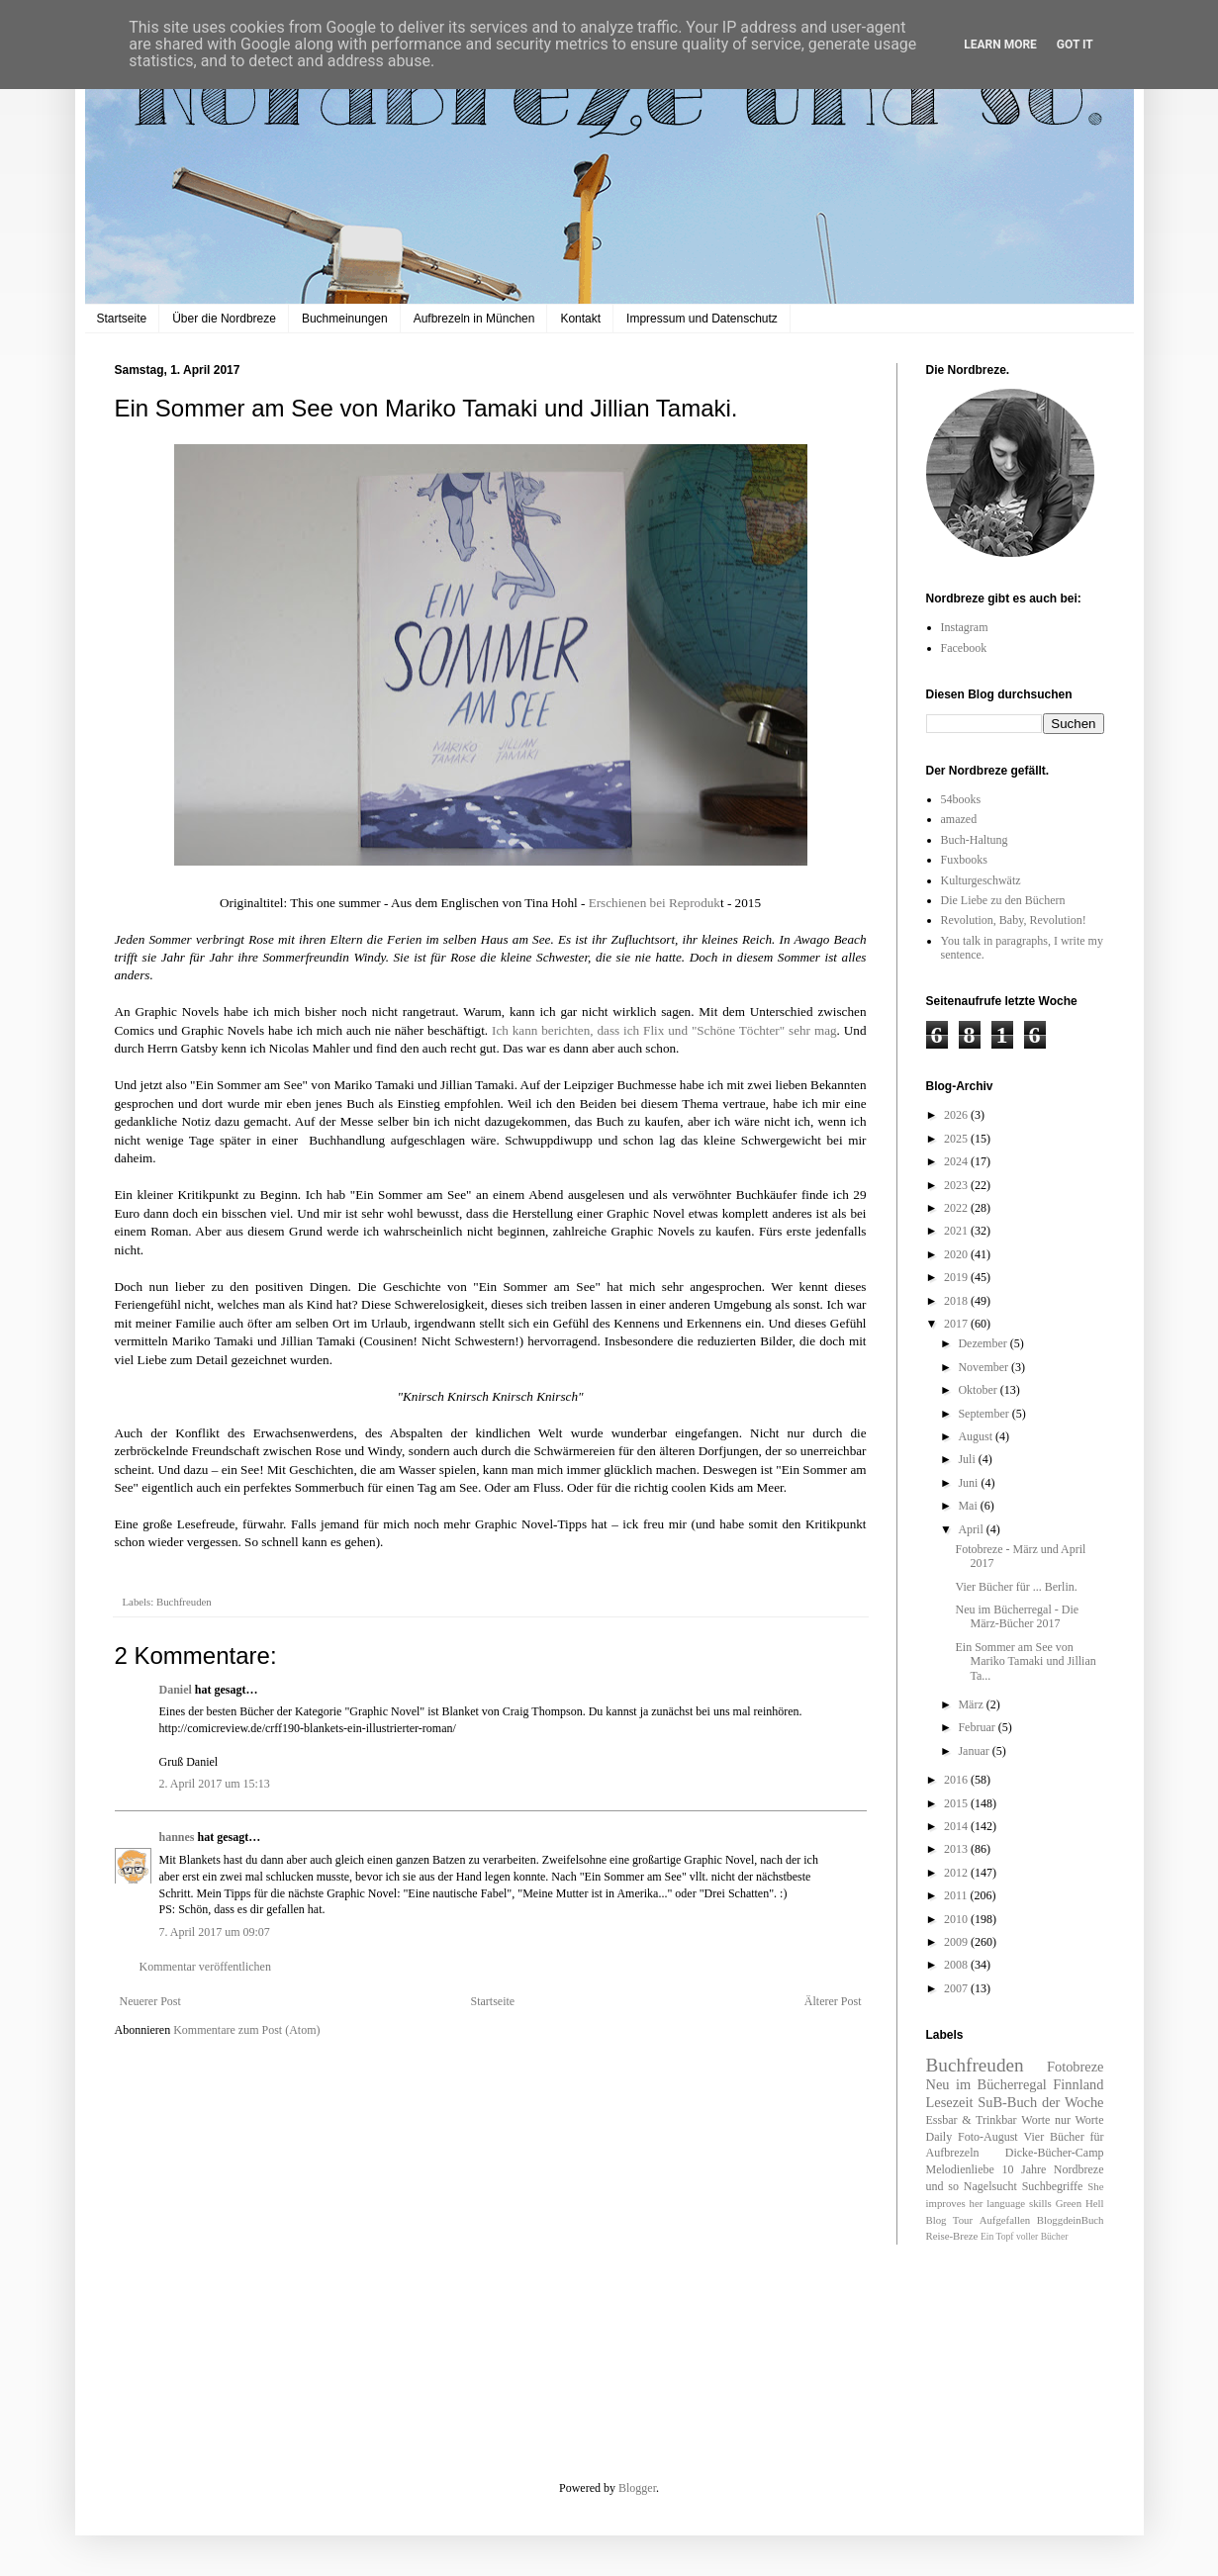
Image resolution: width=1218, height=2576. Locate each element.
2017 (957, 1324)
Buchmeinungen (345, 318)
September (984, 1414)
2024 (957, 1161)
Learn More (1000, 44)
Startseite (122, 318)
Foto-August (988, 2137)
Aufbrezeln (953, 2153)
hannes (177, 1837)
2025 (957, 1139)
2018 (957, 1301)
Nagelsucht (990, 2186)
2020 (957, 1254)
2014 (957, 1826)
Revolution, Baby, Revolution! (1013, 920)
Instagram (964, 627)
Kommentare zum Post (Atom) (246, 2030)
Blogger (637, 2488)
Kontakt (580, 318)
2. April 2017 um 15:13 (214, 1784)
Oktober (978, 1390)
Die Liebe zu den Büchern (1003, 900)
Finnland (1078, 2084)
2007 (957, 1988)
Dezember (983, 1343)
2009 (957, 1942)
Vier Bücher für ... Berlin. (1016, 1587)
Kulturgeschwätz (981, 880)
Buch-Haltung (974, 840)
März (971, 1704)
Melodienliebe (960, 2169)
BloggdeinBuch (1070, 2220)
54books (961, 799)
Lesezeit (950, 2102)
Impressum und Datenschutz (702, 318)
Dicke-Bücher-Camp (1054, 2153)
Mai (969, 1506)
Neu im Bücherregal (986, 2084)
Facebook (964, 648)
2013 (957, 1849)
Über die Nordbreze (224, 318)
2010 (957, 1919)
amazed (959, 819)
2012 (957, 1873)
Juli (968, 1459)
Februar (977, 1727)
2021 (957, 1231)
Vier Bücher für (1064, 2137)
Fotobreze (1075, 2066)
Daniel (175, 1690)
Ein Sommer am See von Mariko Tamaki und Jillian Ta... (1025, 1661)
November (984, 1367)
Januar (974, 1751)
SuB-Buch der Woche (1040, 2102)
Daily (939, 2137)
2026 (957, 1115)
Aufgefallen (1005, 2220)
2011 (957, 1895)
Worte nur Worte (1062, 2120)
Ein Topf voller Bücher (1024, 2236)
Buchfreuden (184, 1602)
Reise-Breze (952, 2236)
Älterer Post (833, 2001)
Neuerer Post (150, 2001)
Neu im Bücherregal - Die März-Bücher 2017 (1016, 1616)
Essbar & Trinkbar (971, 2120)
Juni (969, 1483)
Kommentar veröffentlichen (205, 1967)
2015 (957, 1803)
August (976, 1436)
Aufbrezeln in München (474, 318)
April (971, 1529)
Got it (1075, 44)
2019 (957, 1277)
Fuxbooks (964, 860)
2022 (957, 1208)
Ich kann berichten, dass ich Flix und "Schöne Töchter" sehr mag (664, 1030)
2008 (957, 1965)
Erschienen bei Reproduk (654, 902)
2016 (957, 1780)
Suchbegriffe (1052, 2186)
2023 (957, 1185)
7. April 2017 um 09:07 (214, 1932)
